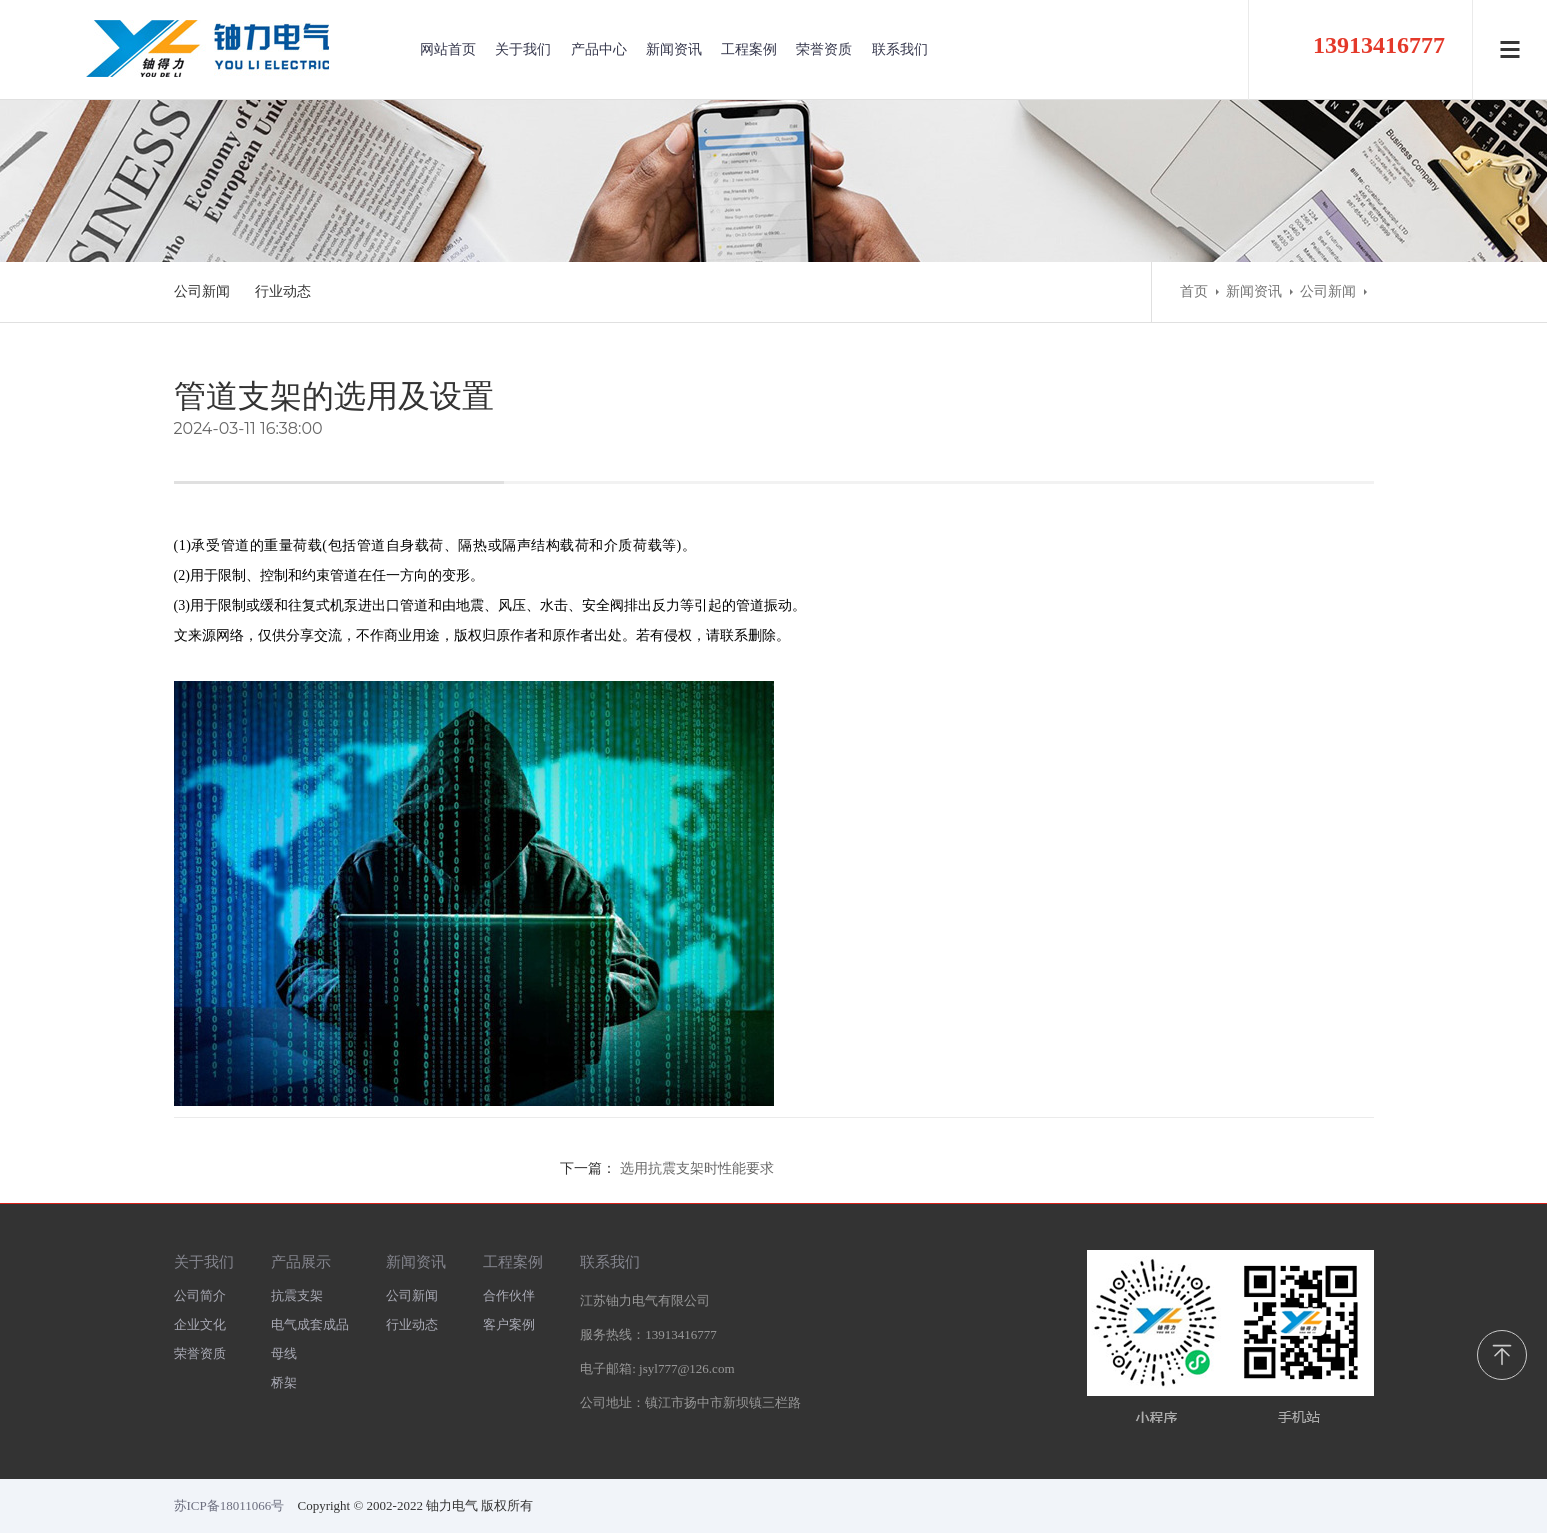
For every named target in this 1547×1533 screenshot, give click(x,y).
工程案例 (749, 49)
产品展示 (301, 1261)
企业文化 (200, 1324)
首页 (1194, 291)
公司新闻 (202, 291)
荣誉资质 (824, 49)
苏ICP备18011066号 (229, 1505)
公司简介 (200, 1295)
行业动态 (283, 291)
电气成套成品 (310, 1324)
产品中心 (599, 49)
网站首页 (448, 49)
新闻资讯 (674, 49)
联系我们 (900, 49)
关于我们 (523, 49)
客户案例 (509, 1324)
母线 (284, 1353)
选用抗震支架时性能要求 (697, 1168)
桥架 (284, 1382)
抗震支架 (297, 1295)
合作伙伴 (509, 1295)
